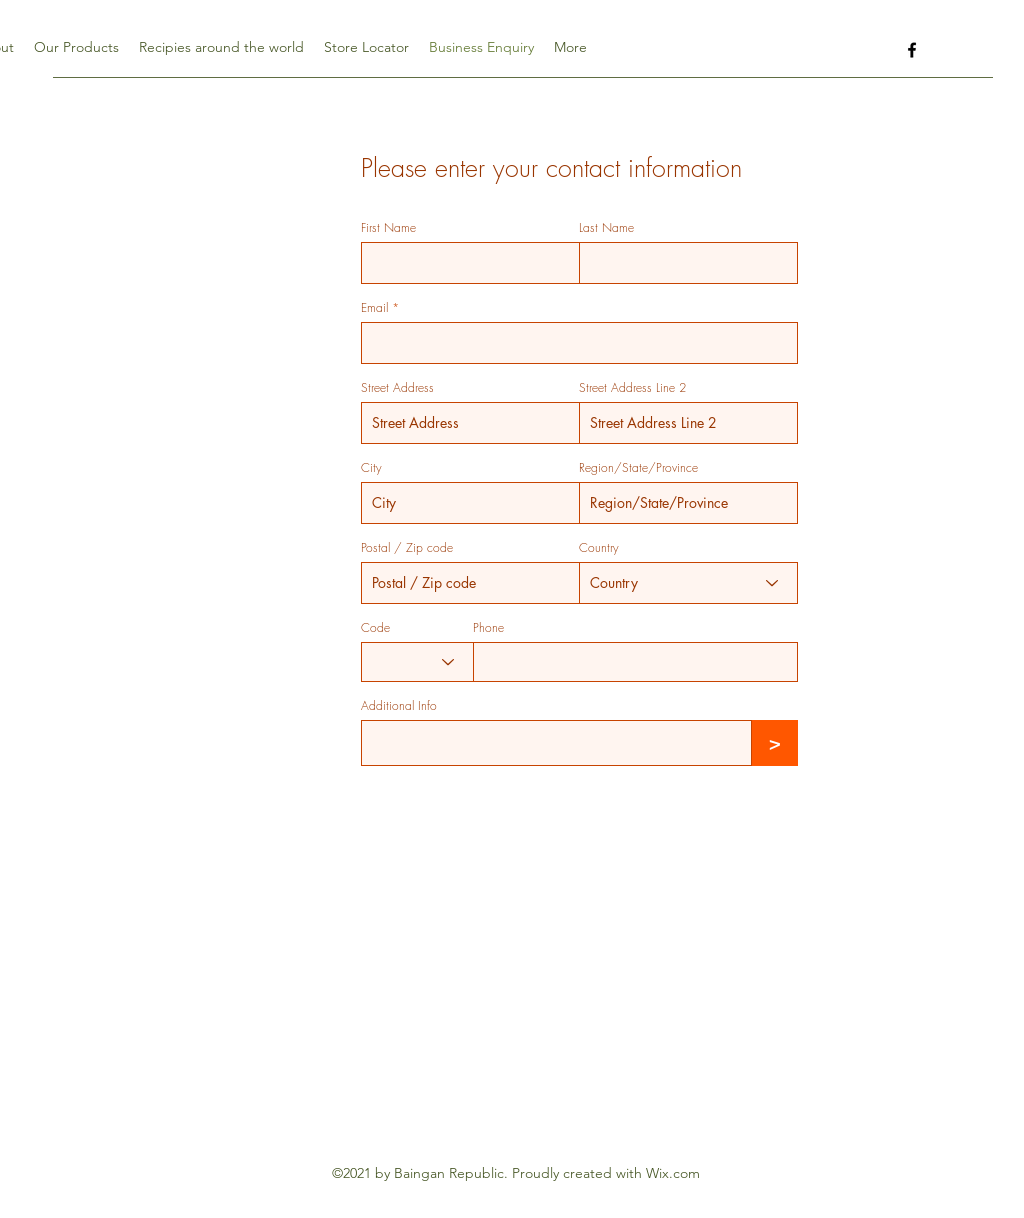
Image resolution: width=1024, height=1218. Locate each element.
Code (375, 628)
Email (374, 308)
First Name (388, 228)
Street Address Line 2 (632, 388)
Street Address (397, 388)
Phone (488, 628)
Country (599, 548)
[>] (775, 743)
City (371, 468)
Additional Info (399, 706)
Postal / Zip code (407, 548)
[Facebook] (912, 50)
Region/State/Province (638, 468)
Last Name (606, 228)
